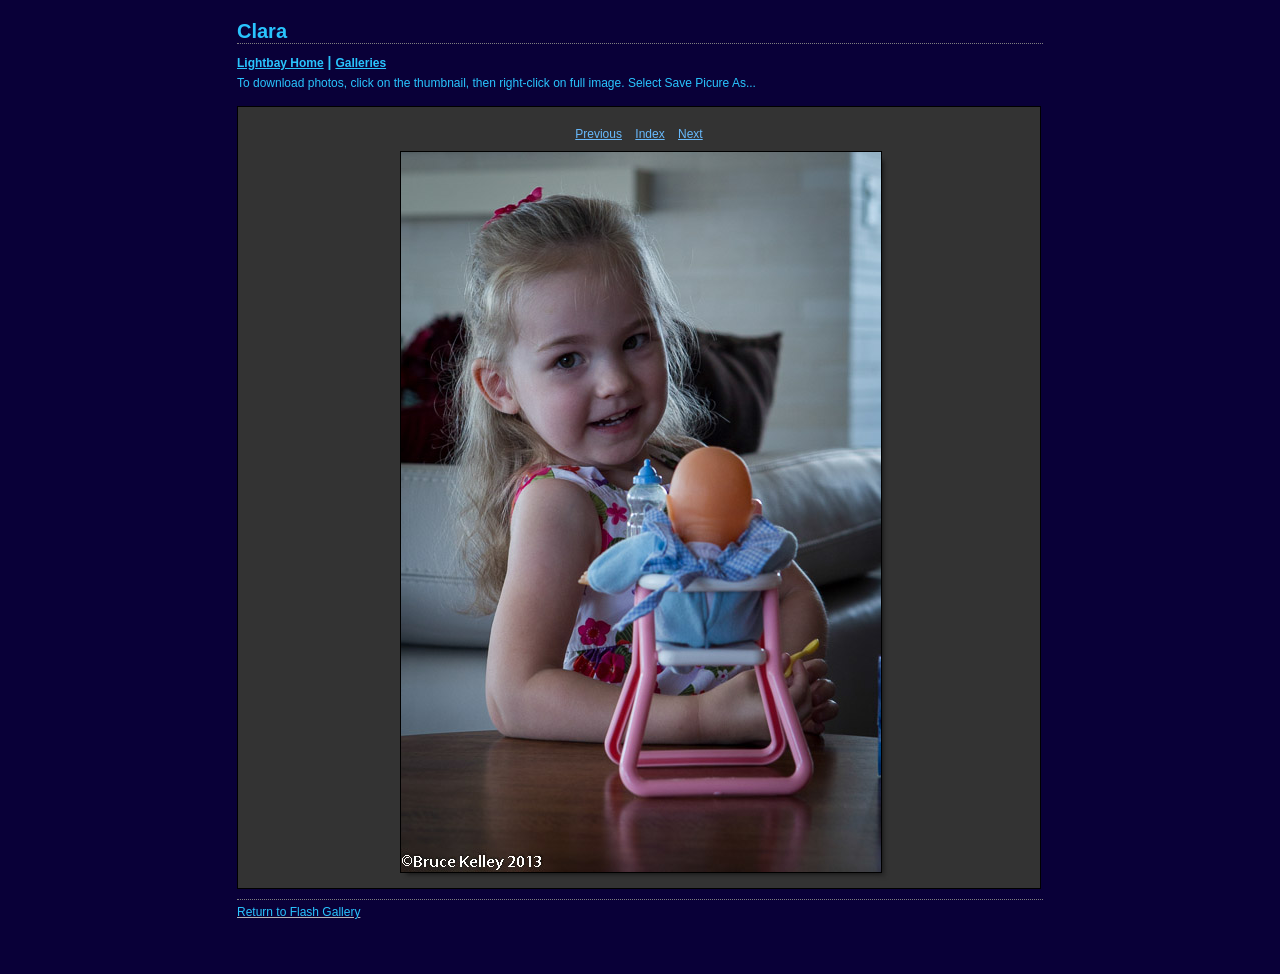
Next (690, 134)
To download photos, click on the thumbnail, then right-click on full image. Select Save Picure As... (496, 83)
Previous (598, 134)
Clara (262, 31)
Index (649, 134)
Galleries (360, 63)
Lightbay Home (280, 63)
